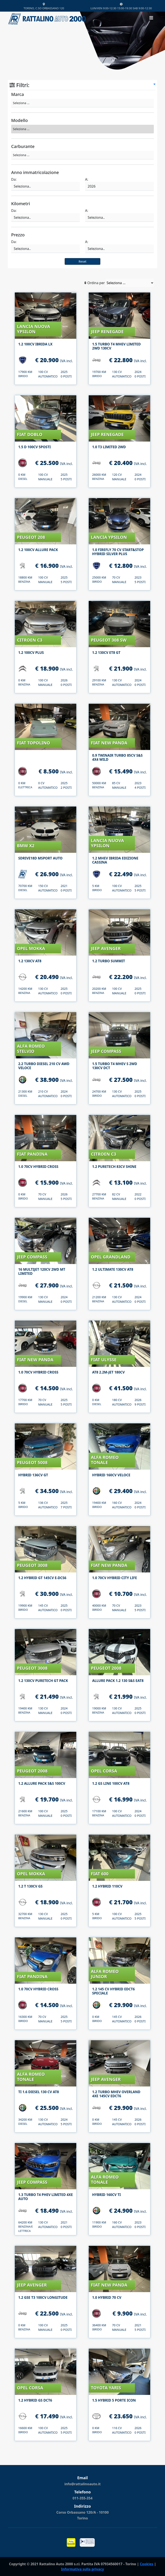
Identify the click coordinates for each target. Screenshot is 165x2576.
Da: (14, 179)
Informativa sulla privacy (82, 2569)
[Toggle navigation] (151, 19)
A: (86, 179)
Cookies (146, 2564)
